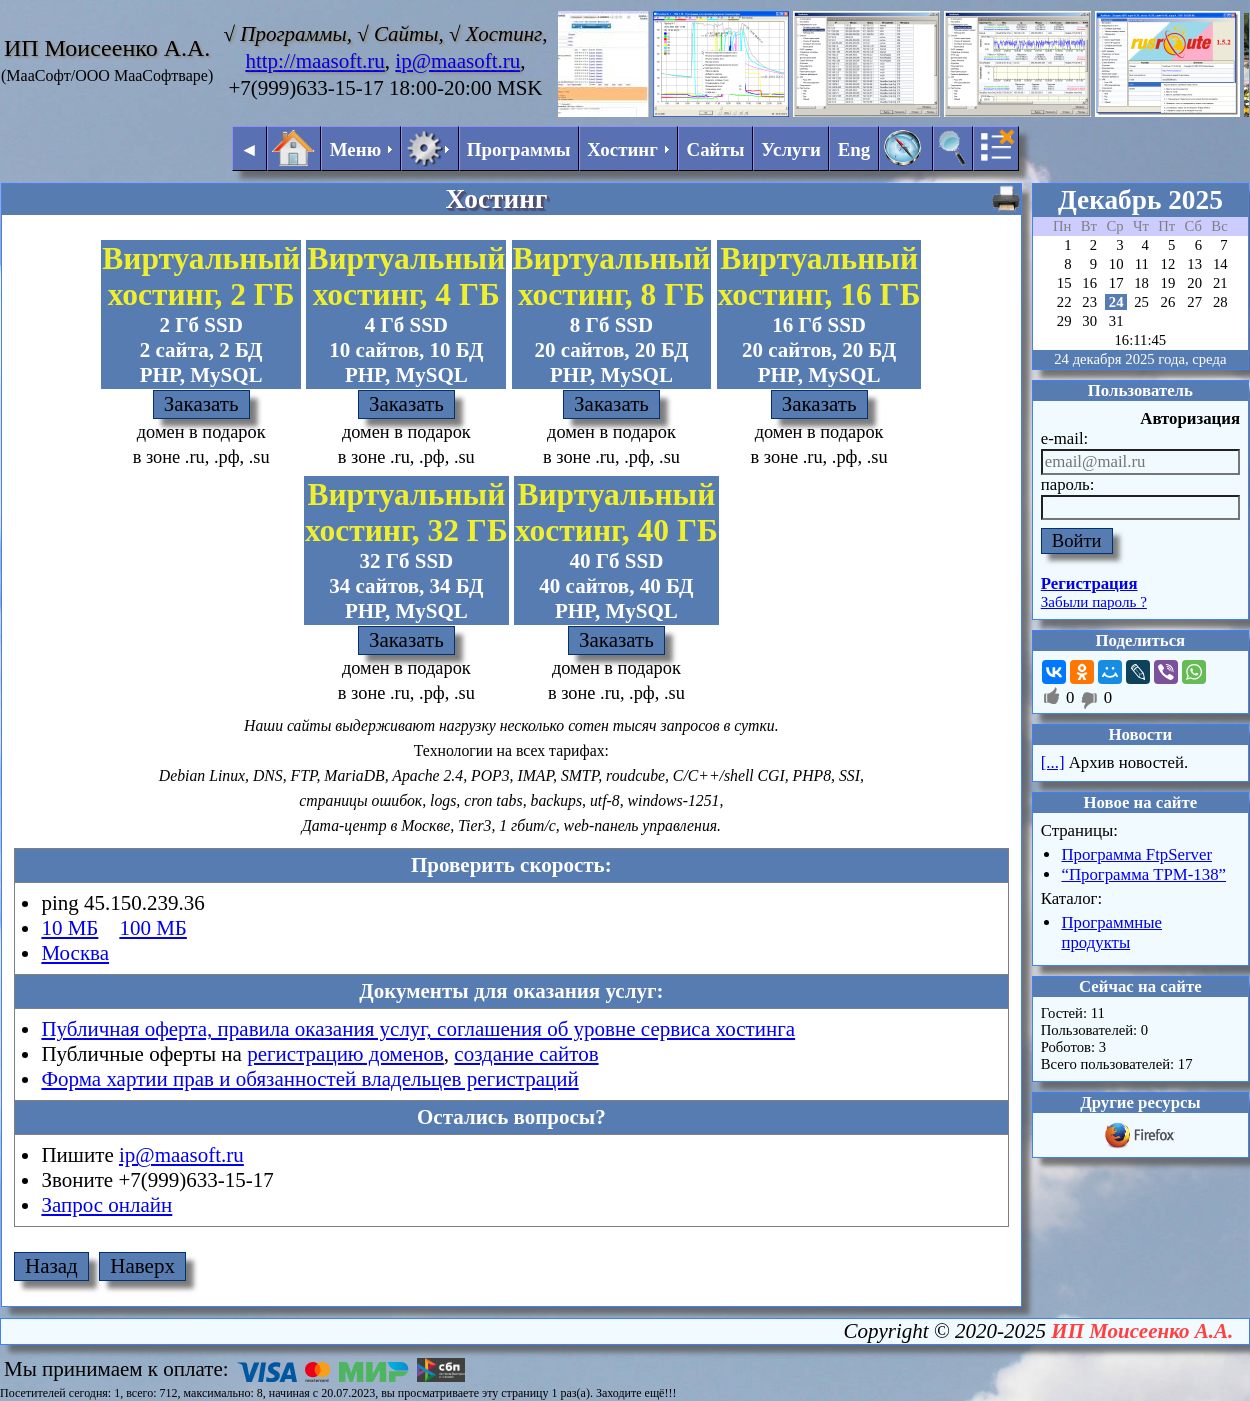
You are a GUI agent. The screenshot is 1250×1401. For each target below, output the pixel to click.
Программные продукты (1111, 932)
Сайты (716, 149)
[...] (1053, 762)
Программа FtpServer (1136, 854)
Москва (75, 953)
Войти (1077, 540)
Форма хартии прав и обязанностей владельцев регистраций (309, 1079)
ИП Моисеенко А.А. (1142, 1331)
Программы (519, 149)
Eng (854, 149)
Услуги (791, 149)
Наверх (142, 1266)
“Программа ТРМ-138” (1143, 874)
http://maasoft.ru (314, 61)
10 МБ (69, 928)
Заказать (201, 404)
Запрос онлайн (106, 1205)
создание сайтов (526, 1054)
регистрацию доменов (345, 1054)
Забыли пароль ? (1094, 602)
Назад (51, 1266)
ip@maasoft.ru (457, 61)
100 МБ (152, 928)
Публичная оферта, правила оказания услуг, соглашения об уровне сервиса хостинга (418, 1029)
